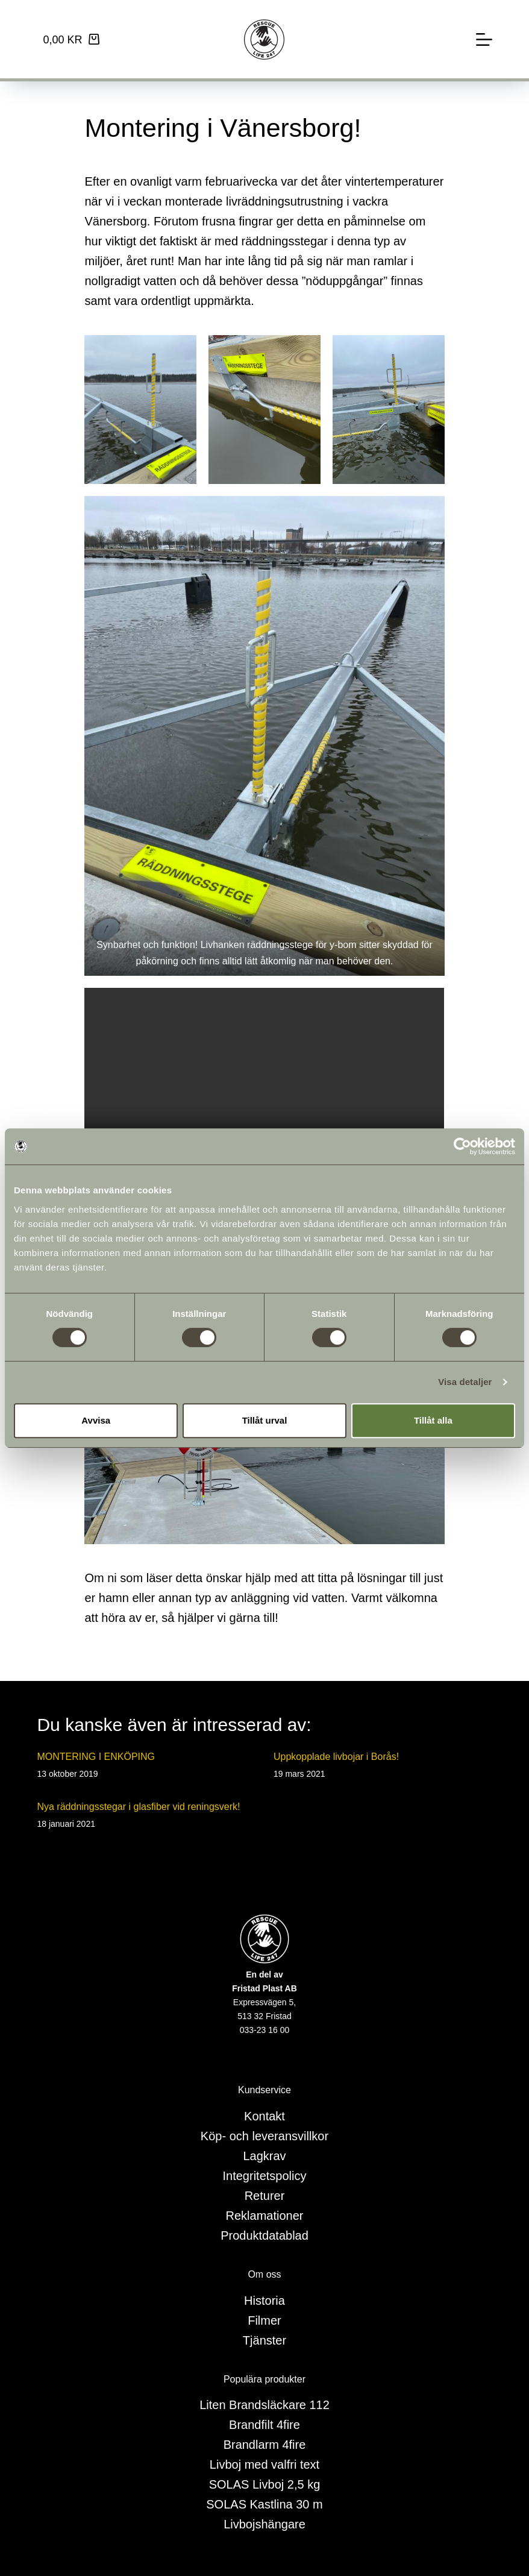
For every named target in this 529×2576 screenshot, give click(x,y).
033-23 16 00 (265, 2030)
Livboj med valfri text (264, 2464)
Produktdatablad (264, 2235)
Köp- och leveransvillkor (264, 2136)
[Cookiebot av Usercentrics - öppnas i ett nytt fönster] (462, 1146)
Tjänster (264, 2340)
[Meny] (484, 39)
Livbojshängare (264, 2524)
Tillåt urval (264, 1420)
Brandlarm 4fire (265, 2444)
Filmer (264, 2320)
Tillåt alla (433, 1420)
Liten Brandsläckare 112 (264, 2404)
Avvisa (95, 1420)
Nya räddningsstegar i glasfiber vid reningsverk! (138, 1807)
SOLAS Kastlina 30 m (264, 2504)
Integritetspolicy (265, 2175)
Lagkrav (264, 2156)
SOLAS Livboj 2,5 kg (265, 2484)
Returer (265, 2195)
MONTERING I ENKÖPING (96, 1756)
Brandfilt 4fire (264, 2424)
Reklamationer (265, 2215)
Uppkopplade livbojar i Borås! (336, 1756)
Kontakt (264, 2116)
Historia (264, 2300)
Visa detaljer (465, 1382)
